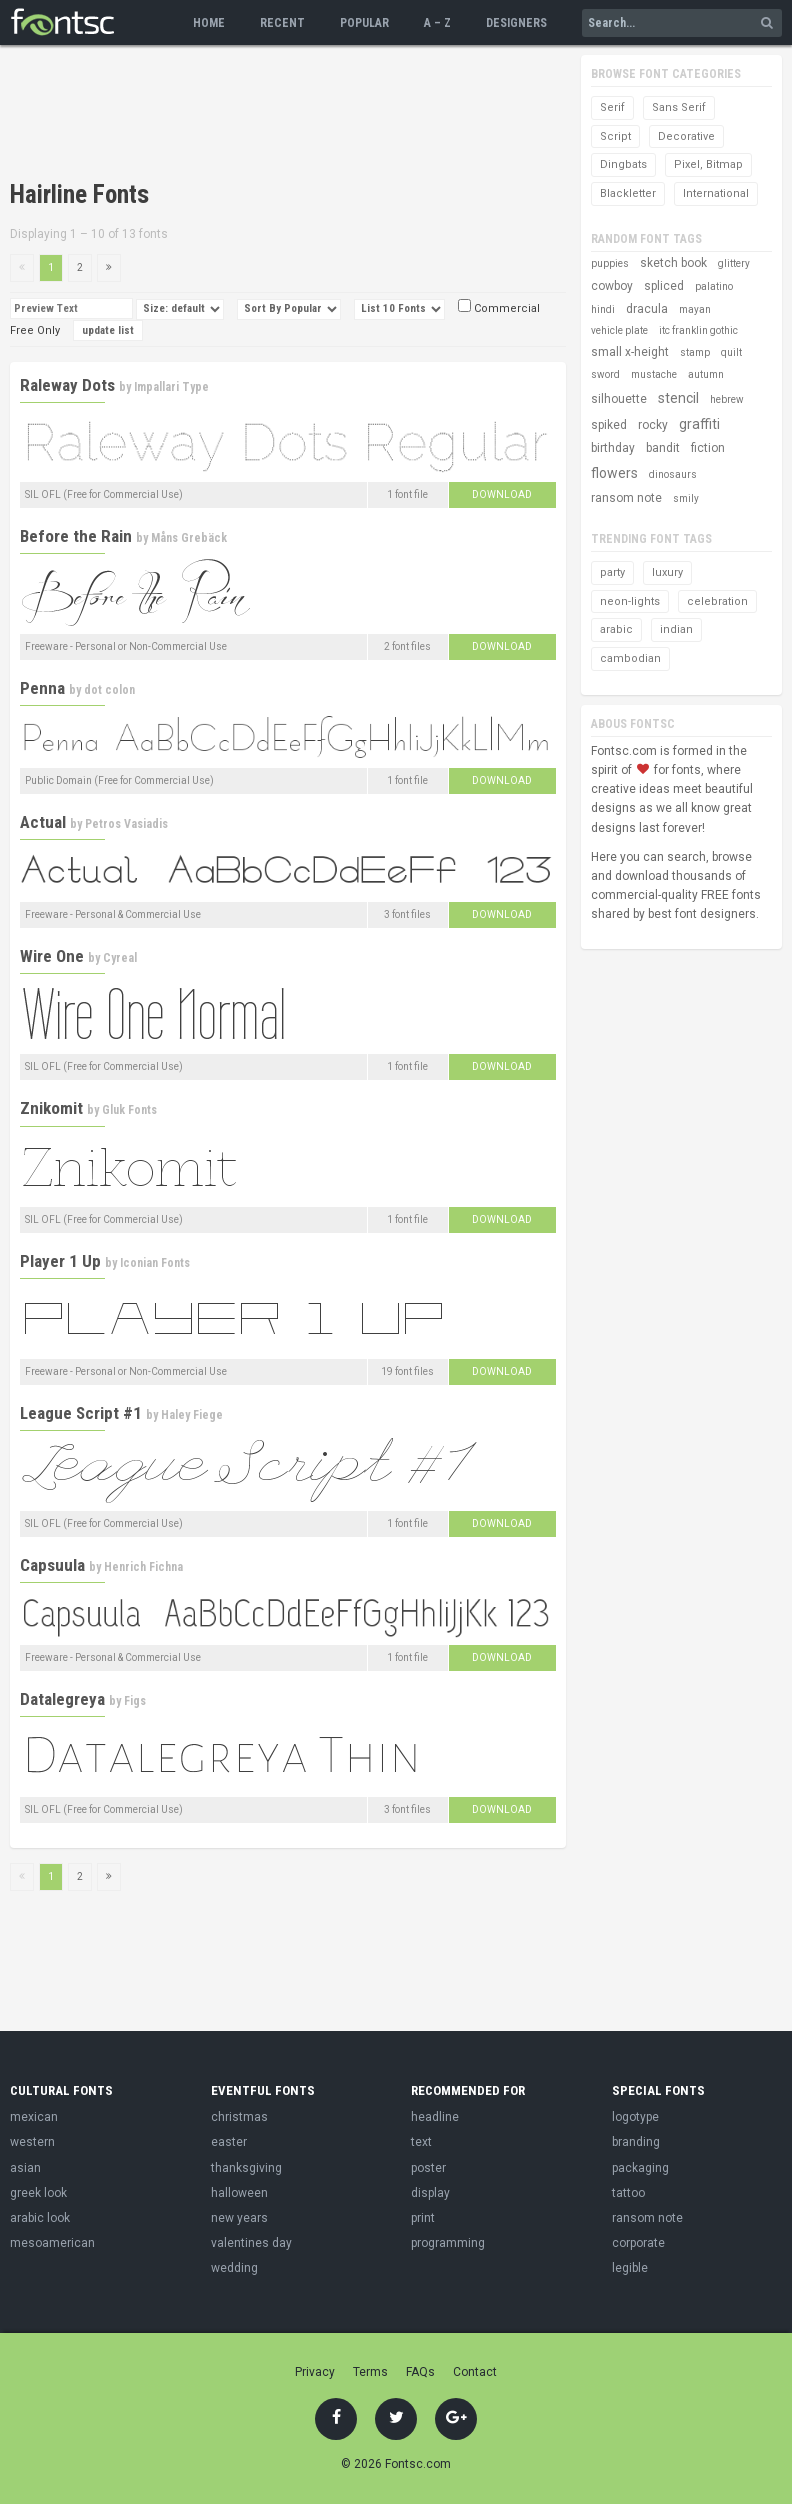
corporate (638, 2243)
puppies (610, 263)
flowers (614, 473)
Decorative (686, 136)
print (423, 2218)
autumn (706, 374)
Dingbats (623, 164)
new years (239, 2218)
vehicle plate (619, 330)
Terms (370, 2372)
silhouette (619, 399)
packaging (640, 2168)
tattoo (628, 2193)
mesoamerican (52, 2243)
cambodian (630, 658)
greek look (38, 2193)
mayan (695, 309)
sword (605, 374)
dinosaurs (673, 474)
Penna (42, 688)
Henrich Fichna (143, 1567)
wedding (234, 2268)
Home (209, 23)
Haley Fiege (192, 1415)
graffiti (699, 424)
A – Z (437, 23)
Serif (612, 107)
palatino (714, 286)
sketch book (673, 263)
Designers (516, 23)
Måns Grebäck (189, 538)
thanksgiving (246, 2168)
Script (615, 136)
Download (502, 494)
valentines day (251, 2243)
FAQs (420, 2372)
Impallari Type (171, 387)
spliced (664, 286)
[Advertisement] (244, 115)
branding (636, 2142)
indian (676, 629)
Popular (364, 23)
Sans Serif (679, 107)
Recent (282, 23)
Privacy (315, 2372)
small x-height (630, 352)
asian (25, 2168)
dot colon (109, 690)
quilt (731, 352)
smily (686, 498)
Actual (43, 822)
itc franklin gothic (698, 330)
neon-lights (630, 601)
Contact (475, 2372)
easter (229, 2142)
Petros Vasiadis (126, 824)
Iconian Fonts (155, 1263)
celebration (717, 601)
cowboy (612, 286)
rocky (653, 425)
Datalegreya (62, 1699)
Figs (135, 1701)
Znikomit (51, 1108)
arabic (616, 629)
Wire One (52, 956)
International (716, 193)
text (421, 2142)
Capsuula (52, 1565)
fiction (708, 448)
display (430, 2193)
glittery (734, 263)
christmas (239, 2117)
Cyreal (120, 958)
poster (428, 2168)
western (32, 2142)
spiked (609, 425)
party (612, 572)
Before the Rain (76, 536)
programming (448, 2243)
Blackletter (628, 193)
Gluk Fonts (129, 1110)
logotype (635, 2117)
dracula (647, 309)
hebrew (727, 399)
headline (435, 2117)
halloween (239, 2193)
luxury (667, 572)
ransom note (626, 498)
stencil (678, 398)
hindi (603, 309)
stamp (695, 352)
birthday (613, 448)
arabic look (40, 2218)
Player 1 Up (60, 1261)
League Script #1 (81, 1413)
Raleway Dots (67, 385)
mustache (654, 374)
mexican (34, 2117)
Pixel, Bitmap (708, 164)
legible (630, 2268)
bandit (663, 448)
